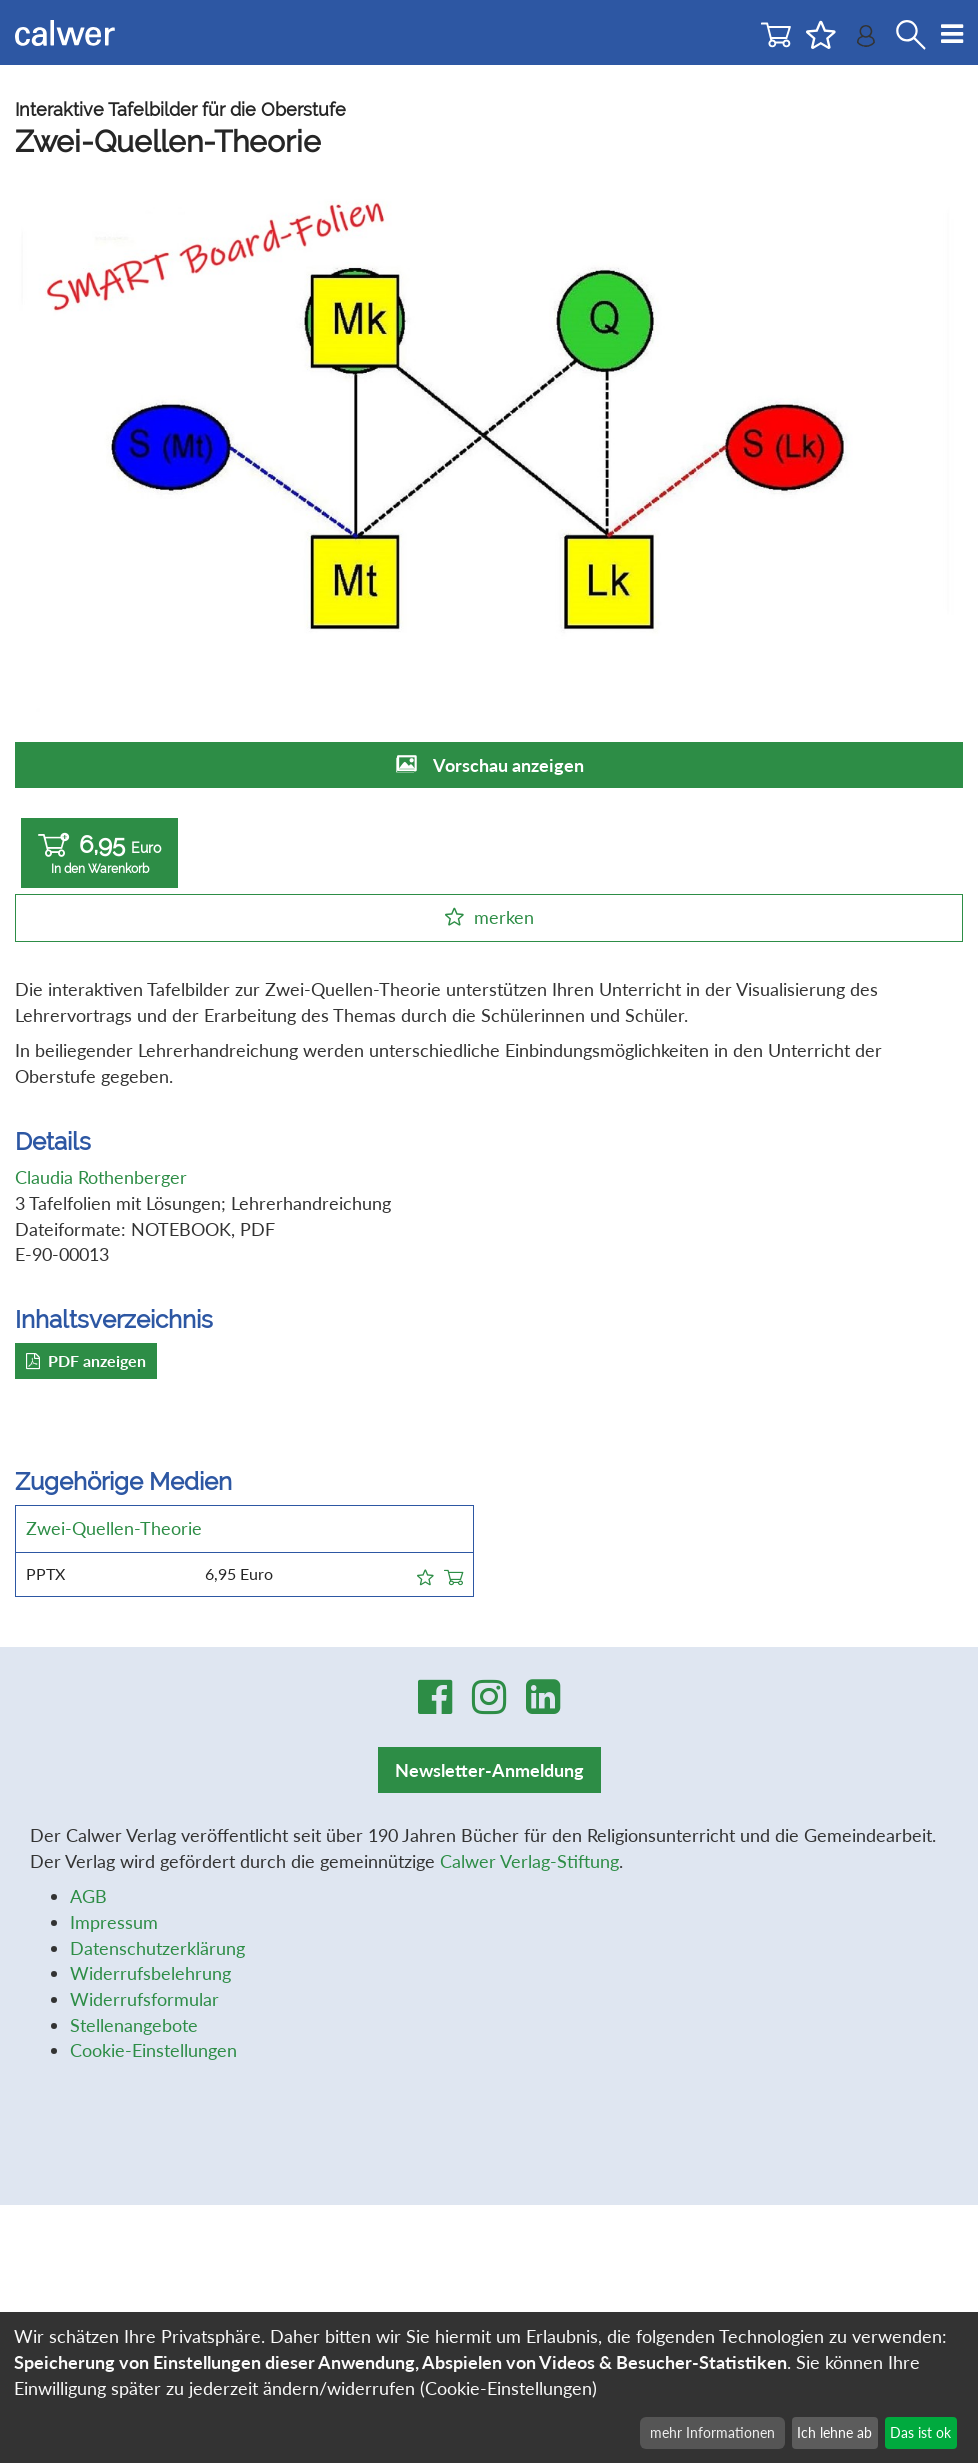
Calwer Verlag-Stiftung (529, 1861)
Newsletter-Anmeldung (489, 1770)
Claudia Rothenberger (101, 1177)
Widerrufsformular (144, 1999)
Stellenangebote (134, 2025)
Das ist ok (920, 2432)
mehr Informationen (712, 2432)
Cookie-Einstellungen (153, 2050)
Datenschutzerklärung (157, 1948)
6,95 (99, 853)
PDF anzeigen (86, 1360)
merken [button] (504, 917)
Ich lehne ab (834, 2432)
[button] (425, 1574)
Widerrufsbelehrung (150, 1973)
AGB (88, 1896)
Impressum (114, 1922)
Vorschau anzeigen (508, 765)
